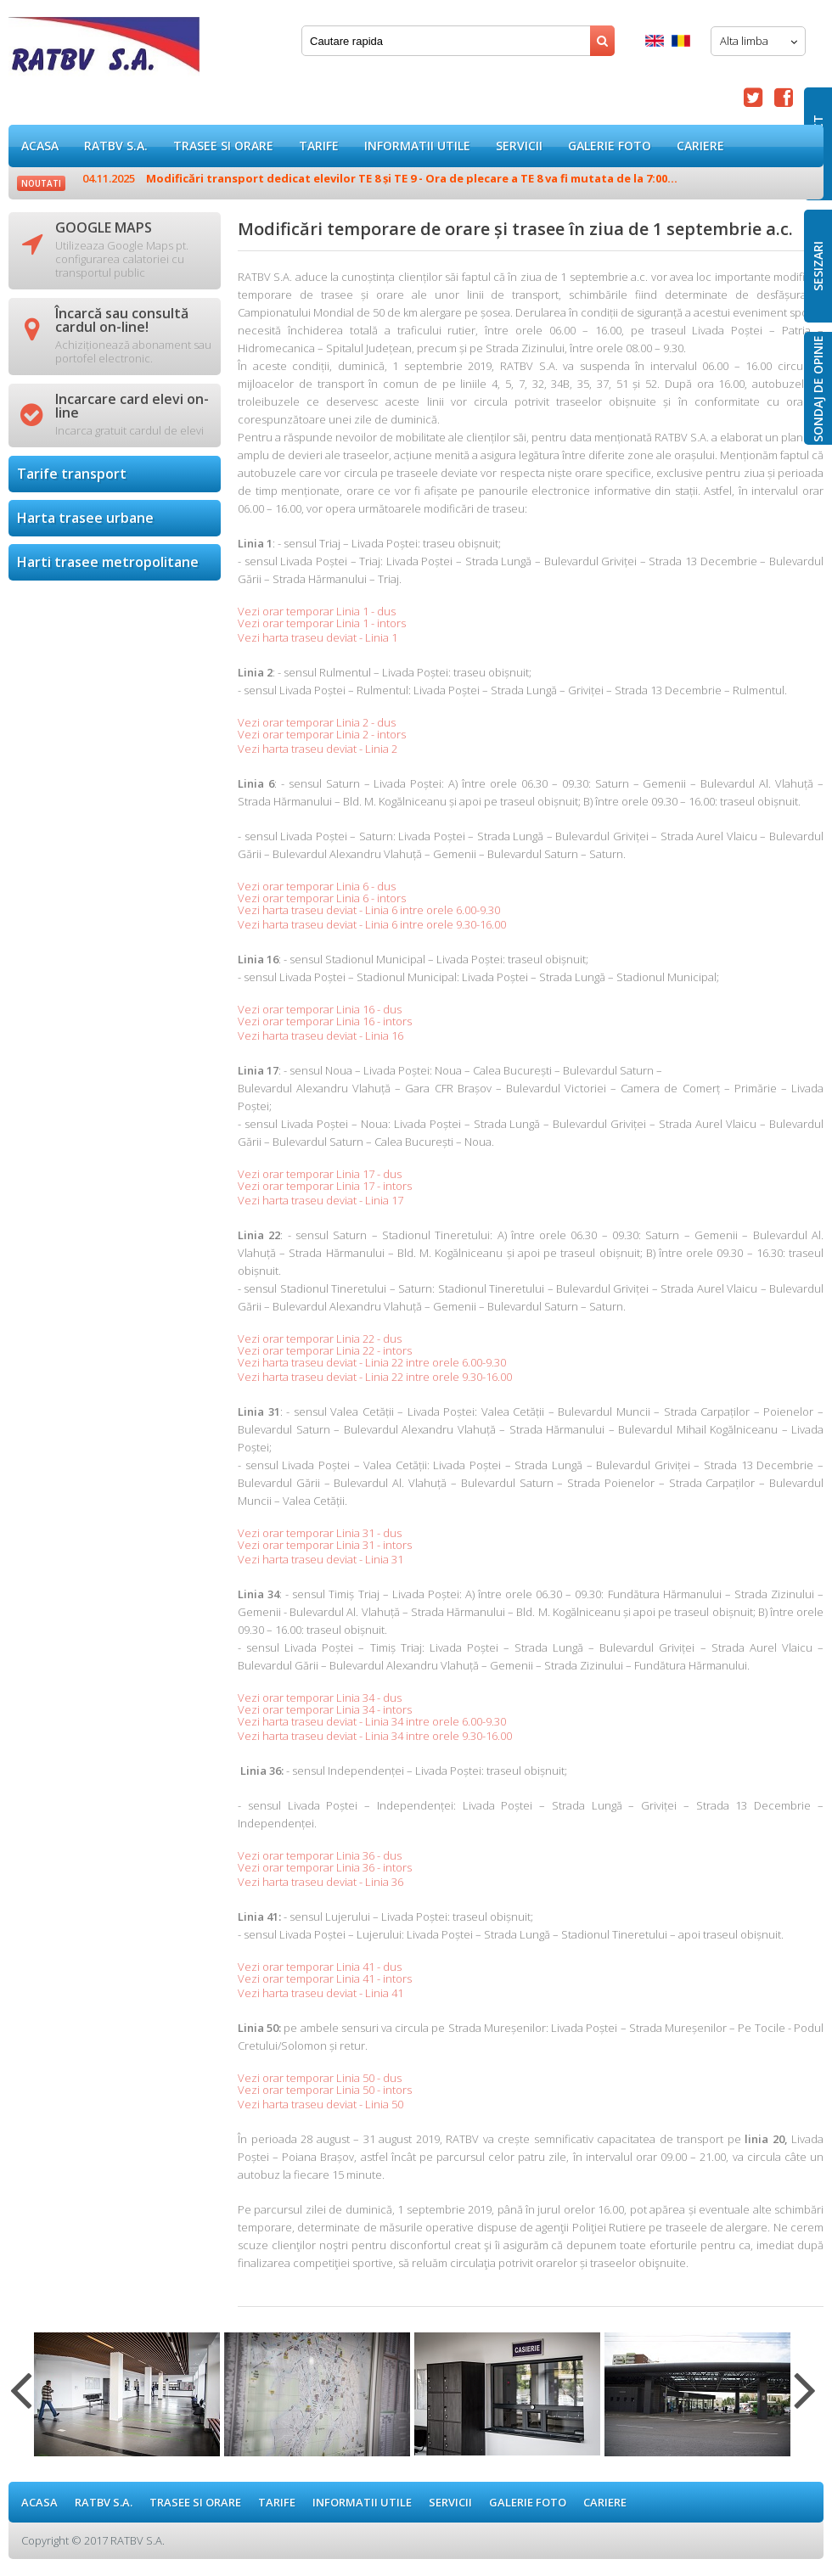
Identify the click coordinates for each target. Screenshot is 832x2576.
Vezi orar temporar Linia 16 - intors (325, 1021)
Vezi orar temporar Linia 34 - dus (320, 1697)
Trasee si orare (223, 145)
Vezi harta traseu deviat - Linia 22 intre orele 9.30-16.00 (375, 1376)
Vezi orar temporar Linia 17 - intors (325, 1185)
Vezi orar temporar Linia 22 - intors (325, 1350)
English (654, 41)
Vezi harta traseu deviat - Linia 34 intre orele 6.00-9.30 (372, 1721)
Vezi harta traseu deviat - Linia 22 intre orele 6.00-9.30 (372, 1362)
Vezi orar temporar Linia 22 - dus (320, 1338)
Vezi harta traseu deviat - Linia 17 (320, 1200)
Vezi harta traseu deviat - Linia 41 (320, 1993)
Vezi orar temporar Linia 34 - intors (325, 1709)
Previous (20, 2400)
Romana (681, 41)
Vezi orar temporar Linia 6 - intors (322, 898)
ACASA (40, 145)
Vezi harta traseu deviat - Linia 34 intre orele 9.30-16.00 (375, 1735)
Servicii (519, 145)
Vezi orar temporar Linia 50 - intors (325, 2089)
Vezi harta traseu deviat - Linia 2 (317, 748)
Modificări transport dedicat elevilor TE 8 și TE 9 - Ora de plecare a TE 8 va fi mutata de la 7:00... (379, 178)
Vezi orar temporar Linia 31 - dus (320, 1533)
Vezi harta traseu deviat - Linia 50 (320, 2104)
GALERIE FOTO (609, 145)
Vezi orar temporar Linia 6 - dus (317, 886)
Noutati (41, 183)
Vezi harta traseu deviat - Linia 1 (317, 637)
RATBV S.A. (116, 145)
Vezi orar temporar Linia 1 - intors (322, 623)
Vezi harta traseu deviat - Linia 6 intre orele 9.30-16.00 (372, 924)
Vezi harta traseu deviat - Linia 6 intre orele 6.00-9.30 (369, 910)
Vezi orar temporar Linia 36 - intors (325, 1867)
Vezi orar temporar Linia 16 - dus (320, 1009)
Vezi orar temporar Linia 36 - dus (320, 1855)
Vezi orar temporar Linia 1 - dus (317, 611)
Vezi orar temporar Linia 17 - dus (320, 1173)
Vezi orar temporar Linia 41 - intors (325, 1978)
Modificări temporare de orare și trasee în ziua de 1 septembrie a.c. (104, 50)
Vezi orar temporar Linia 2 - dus (317, 722)
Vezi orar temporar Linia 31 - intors (325, 1544)
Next (805, 2400)
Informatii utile (417, 145)
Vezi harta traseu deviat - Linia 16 (320, 1035)
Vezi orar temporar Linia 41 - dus (320, 1966)
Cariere (700, 145)
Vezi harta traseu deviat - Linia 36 (320, 1881)
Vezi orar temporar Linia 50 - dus (320, 2077)
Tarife (319, 145)
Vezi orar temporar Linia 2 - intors (322, 734)
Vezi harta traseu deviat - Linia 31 (320, 1559)
